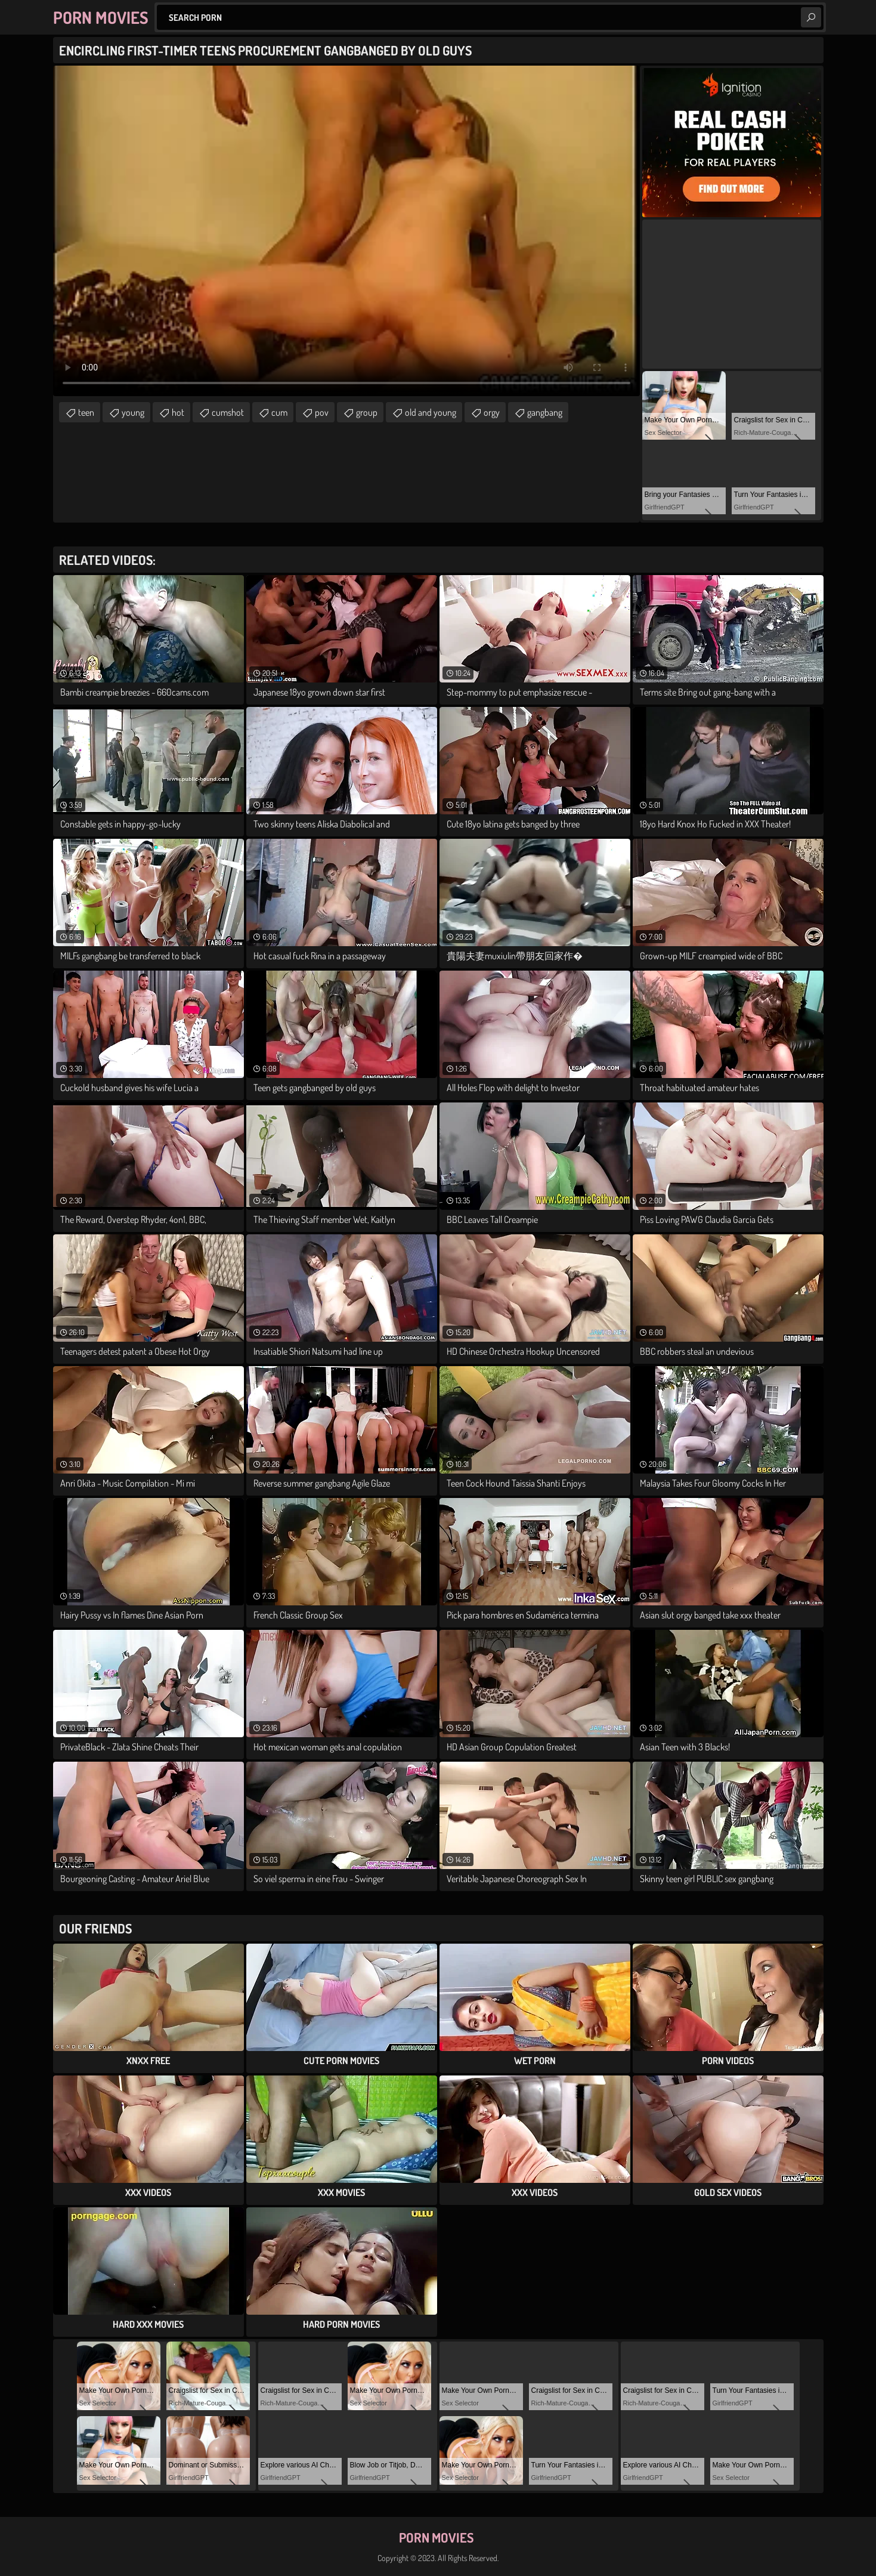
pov (322, 412)
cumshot (228, 412)
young (133, 412)
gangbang (544, 412)
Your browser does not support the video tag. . (346, 231)
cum (279, 412)
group (366, 412)
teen (86, 412)
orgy (492, 412)
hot (178, 412)
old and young (430, 412)
